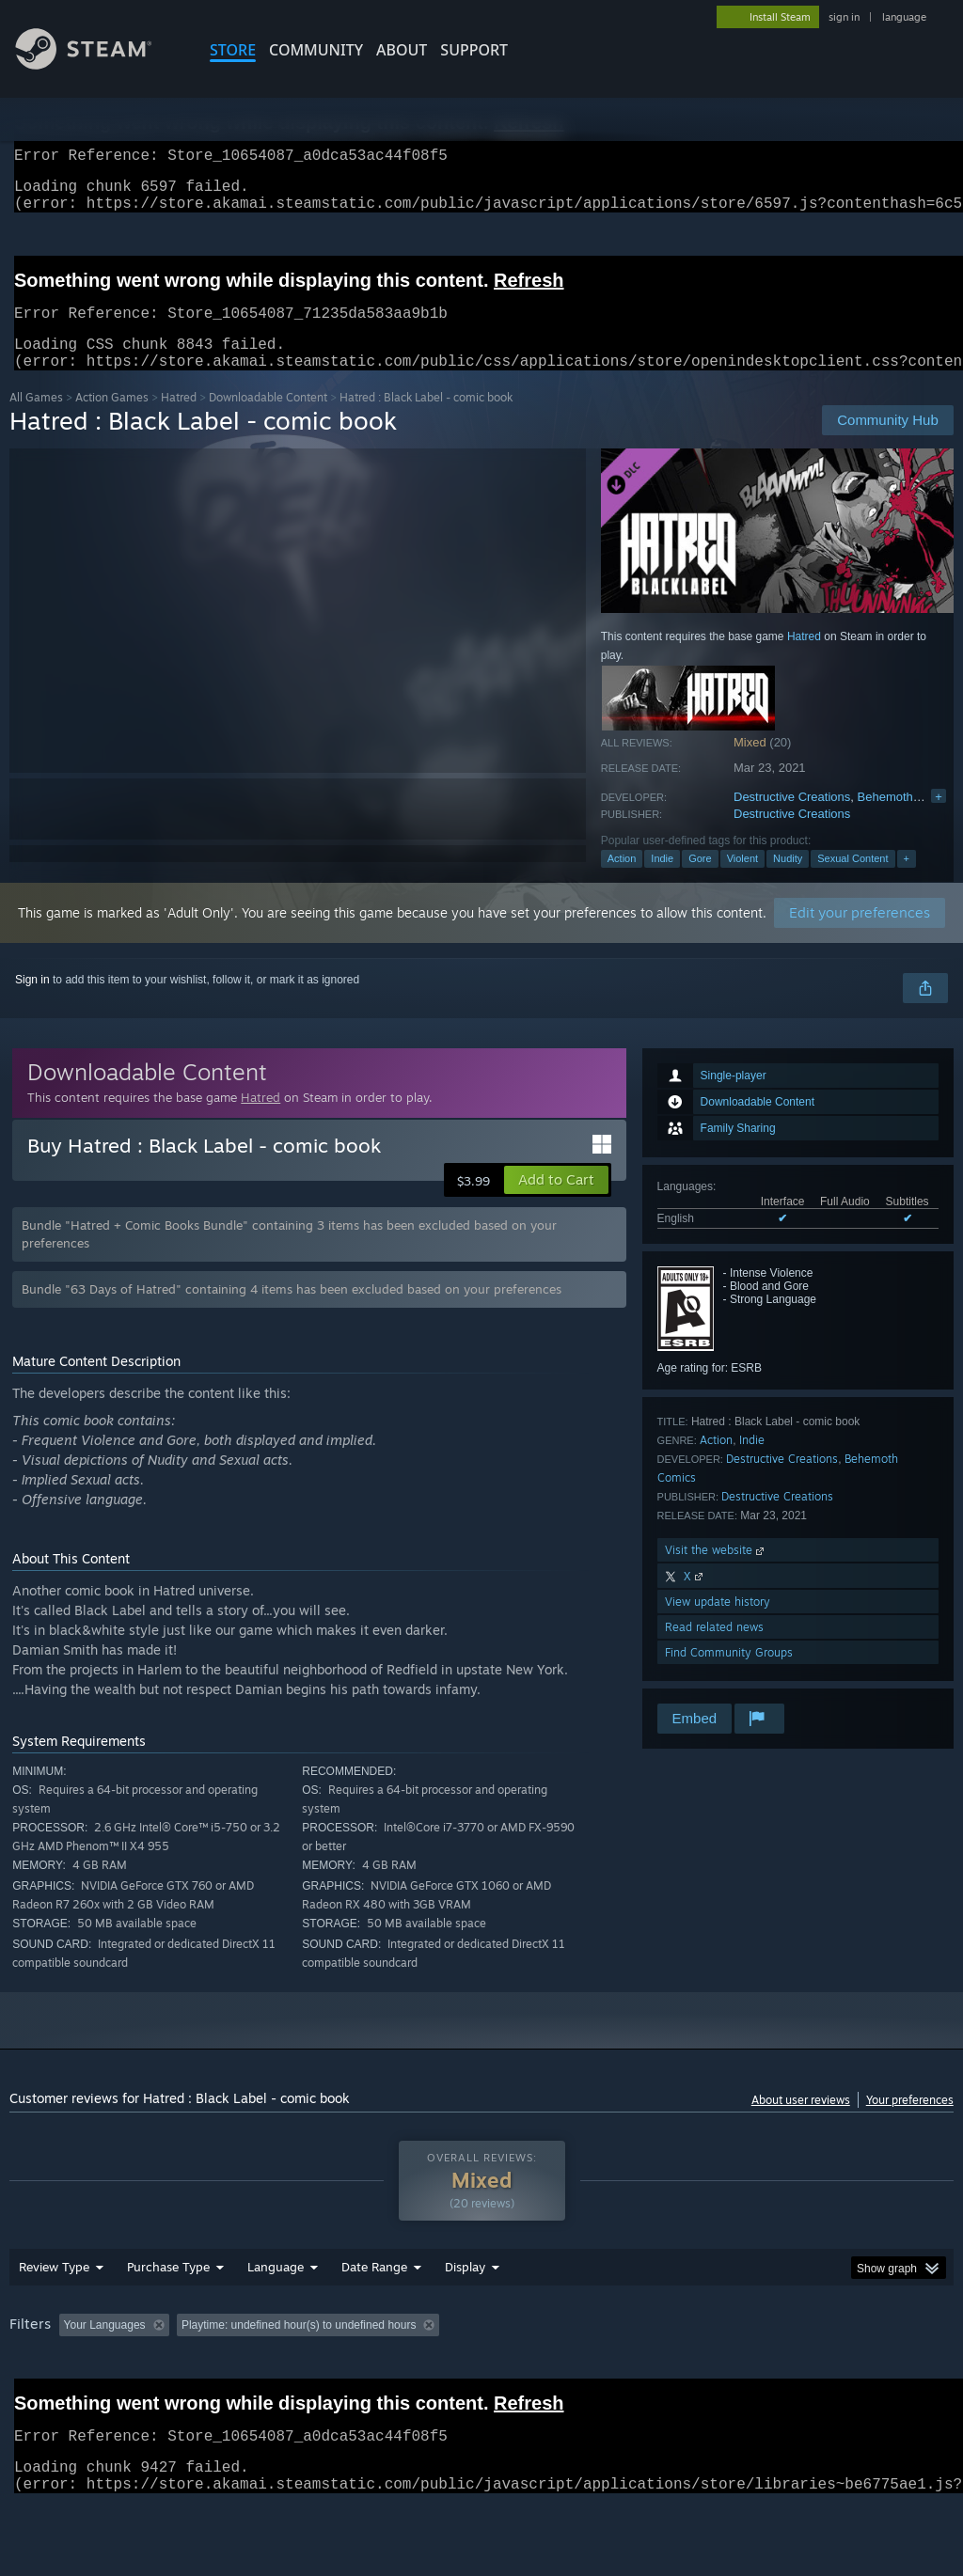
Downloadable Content (268, 420)
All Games (36, 420)
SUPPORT (474, 49)
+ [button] (906, 881)
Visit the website (716, 1572)
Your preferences (910, 2122)
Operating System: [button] (732, 2373)
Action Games (112, 420)
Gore (699, 881)
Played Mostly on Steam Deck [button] (574, 2373)
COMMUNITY (316, 49)
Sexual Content (852, 881)
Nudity (787, 881)
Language (275, 2315)
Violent (742, 881)
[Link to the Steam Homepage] (98, 64)
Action (622, 881)
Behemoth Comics (907, 819)
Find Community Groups (729, 1675)
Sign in (32, 1002)
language (904, 17)
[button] (556, 1202)
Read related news (714, 1649)
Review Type (54, 2315)
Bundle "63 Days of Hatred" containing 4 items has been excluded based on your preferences (291, 1311)
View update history (717, 1624)
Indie (662, 881)
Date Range (374, 2315)
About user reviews (800, 2122)
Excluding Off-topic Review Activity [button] (294, 2373)
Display (465, 2315)
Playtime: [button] (440, 2373)
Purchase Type (168, 2315)
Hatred (179, 420)
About (401, 49)
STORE (233, 49)
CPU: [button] (829, 2373)
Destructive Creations (792, 819)
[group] (481, 2387)
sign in (844, 17)
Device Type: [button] (46, 2399)
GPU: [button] (892, 2373)
